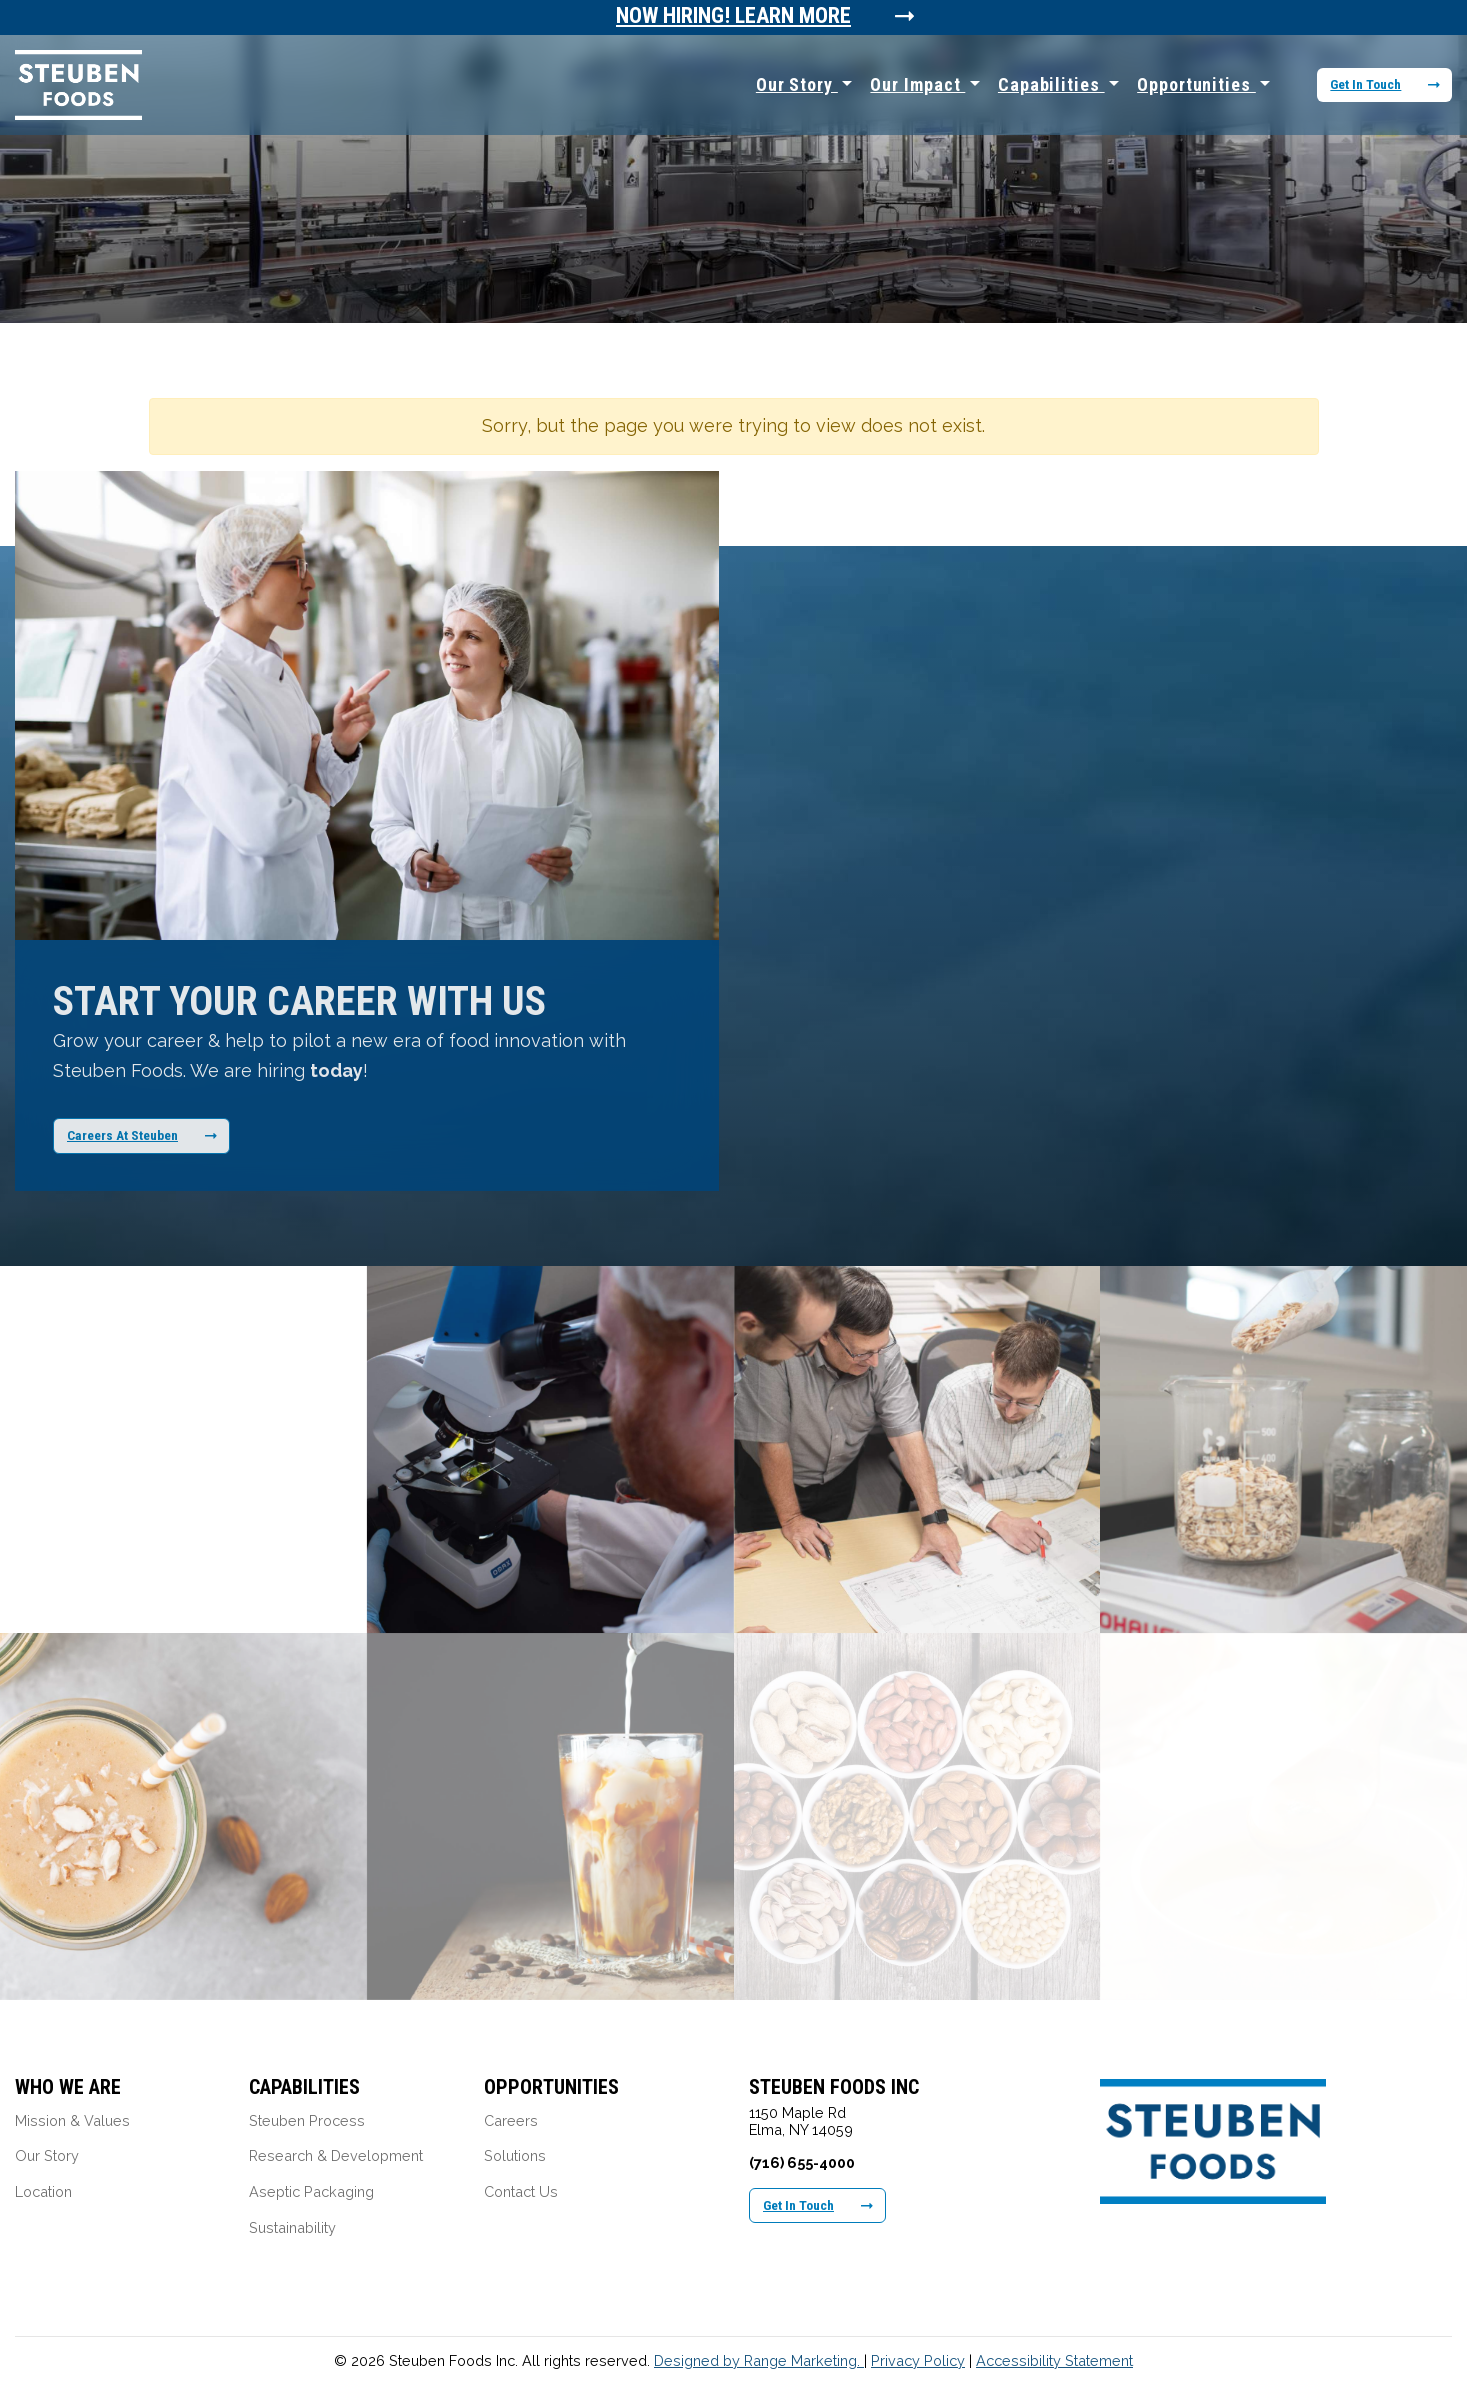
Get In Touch (1385, 84)
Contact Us (521, 2191)
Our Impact (917, 84)
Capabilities (1051, 84)
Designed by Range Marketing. (759, 2360)
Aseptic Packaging (311, 2191)
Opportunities (1196, 84)
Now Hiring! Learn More (734, 16)
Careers (511, 2120)
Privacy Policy (918, 2360)
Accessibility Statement (1054, 2360)
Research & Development (336, 2155)
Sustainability (292, 2227)
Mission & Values (72, 2120)
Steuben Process (307, 2120)
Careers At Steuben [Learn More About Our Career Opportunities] (142, 1135)
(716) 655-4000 (802, 2162)
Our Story (797, 84)
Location (43, 2191)
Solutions (515, 2155)
